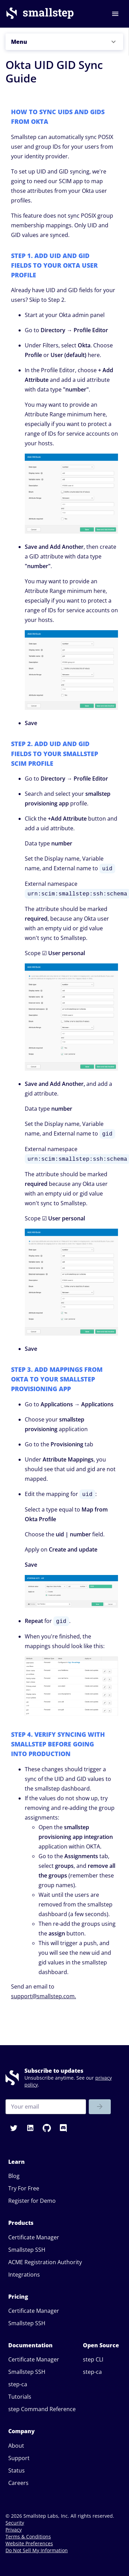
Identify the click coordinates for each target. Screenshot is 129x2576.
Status (16, 2470)
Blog (14, 2176)
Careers (18, 2483)
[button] (64, 41)
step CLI (93, 2359)
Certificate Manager (33, 2237)
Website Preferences (29, 2543)
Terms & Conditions (28, 2536)
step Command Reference (42, 2409)
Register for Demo (32, 2201)
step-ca (17, 2384)
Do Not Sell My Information (37, 2550)
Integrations (24, 2274)
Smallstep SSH (26, 2249)
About (16, 2445)
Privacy (14, 2529)
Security (15, 2522)
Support (19, 2458)
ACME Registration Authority (45, 2262)
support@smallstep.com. (43, 1996)
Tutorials (19, 2396)
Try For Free (23, 2188)
